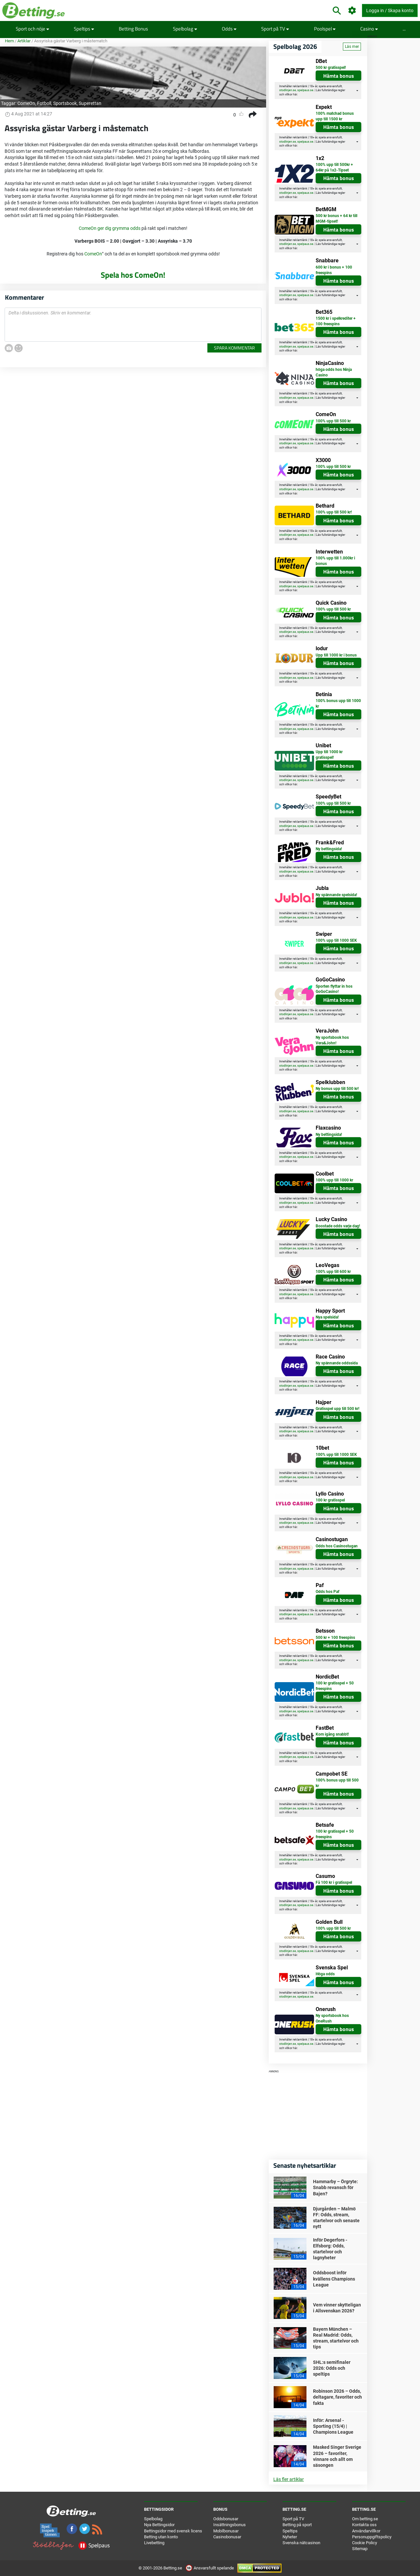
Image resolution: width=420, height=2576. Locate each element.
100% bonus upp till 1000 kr (338, 703)
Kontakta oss (364, 2524)
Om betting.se (365, 2518)
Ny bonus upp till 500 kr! (337, 1088)
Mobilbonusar (226, 2530)
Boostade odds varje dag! (338, 1226)
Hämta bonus (338, 76)
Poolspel (325, 28)
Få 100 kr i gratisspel (334, 1882)
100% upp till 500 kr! (334, 512)
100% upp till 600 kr (333, 1271)
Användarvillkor (366, 2530)
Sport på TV (275, 28)
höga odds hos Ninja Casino (334, 372)
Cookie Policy (364, 2542)
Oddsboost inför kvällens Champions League (334, 2278)
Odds (229, 28)
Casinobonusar (227, 2536)
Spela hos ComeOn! (133, 275)
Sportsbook (65, 103)
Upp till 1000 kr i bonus (336, 655)
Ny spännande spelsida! (336, 895)
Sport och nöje (32, 28)
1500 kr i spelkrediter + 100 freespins (336, 321)
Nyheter (290, 2536)
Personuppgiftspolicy (371, 2536)
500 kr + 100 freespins (335, 1637)
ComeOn (26, 103)
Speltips (84, 28)
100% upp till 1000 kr (334, 1180)
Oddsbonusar (225, 2518)
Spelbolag (185, 28)
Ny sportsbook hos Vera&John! (332, 1040)
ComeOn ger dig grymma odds (109, 228)
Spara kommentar (234, 347)
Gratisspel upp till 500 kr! (337, 1408)
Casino (369, 28)
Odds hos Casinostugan (337, 1546)
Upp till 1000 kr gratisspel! (329, 755)
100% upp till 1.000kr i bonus (335, 561)
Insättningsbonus (229, 2524)
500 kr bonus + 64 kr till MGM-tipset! (336, 218)
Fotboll (44, 103)
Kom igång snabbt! (332, 1734)
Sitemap (360, 2548)
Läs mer (352, 46)
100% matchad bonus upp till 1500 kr (335, 116)
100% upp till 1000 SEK (336, 940)
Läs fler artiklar (288, 2479)
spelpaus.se (305, 90)
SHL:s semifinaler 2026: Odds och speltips (331, 2368)
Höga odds (325, 1974)
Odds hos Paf (327, 1591)
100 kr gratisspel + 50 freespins (335, 1686)
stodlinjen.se (287, 90)
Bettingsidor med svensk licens (173, 2530)
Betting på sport (297, 2524)
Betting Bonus (133, 28)
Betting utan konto (161, 2536)
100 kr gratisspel (330, 1500)
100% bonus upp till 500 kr (337, 1783)
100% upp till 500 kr (333, 421)
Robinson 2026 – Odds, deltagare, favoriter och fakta (337, 2396)
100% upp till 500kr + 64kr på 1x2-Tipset (334, 167)
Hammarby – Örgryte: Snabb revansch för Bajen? (335, 2187)
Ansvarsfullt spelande (210, 2568)
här (295, 94)
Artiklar (24, 40)
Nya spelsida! (327, 1317)
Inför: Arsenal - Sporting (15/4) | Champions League (333, 2426)
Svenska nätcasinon (301, 2542)
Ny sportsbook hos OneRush (332, 2018)
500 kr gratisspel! (331, 67)
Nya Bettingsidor (159, 2524)
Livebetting (154, 2542)
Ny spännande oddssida (337, 1363)
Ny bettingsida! (329, 849)
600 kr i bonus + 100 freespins (334, 270)
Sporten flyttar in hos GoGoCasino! (334, 989)
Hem (9, 40)
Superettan (90, 103)
